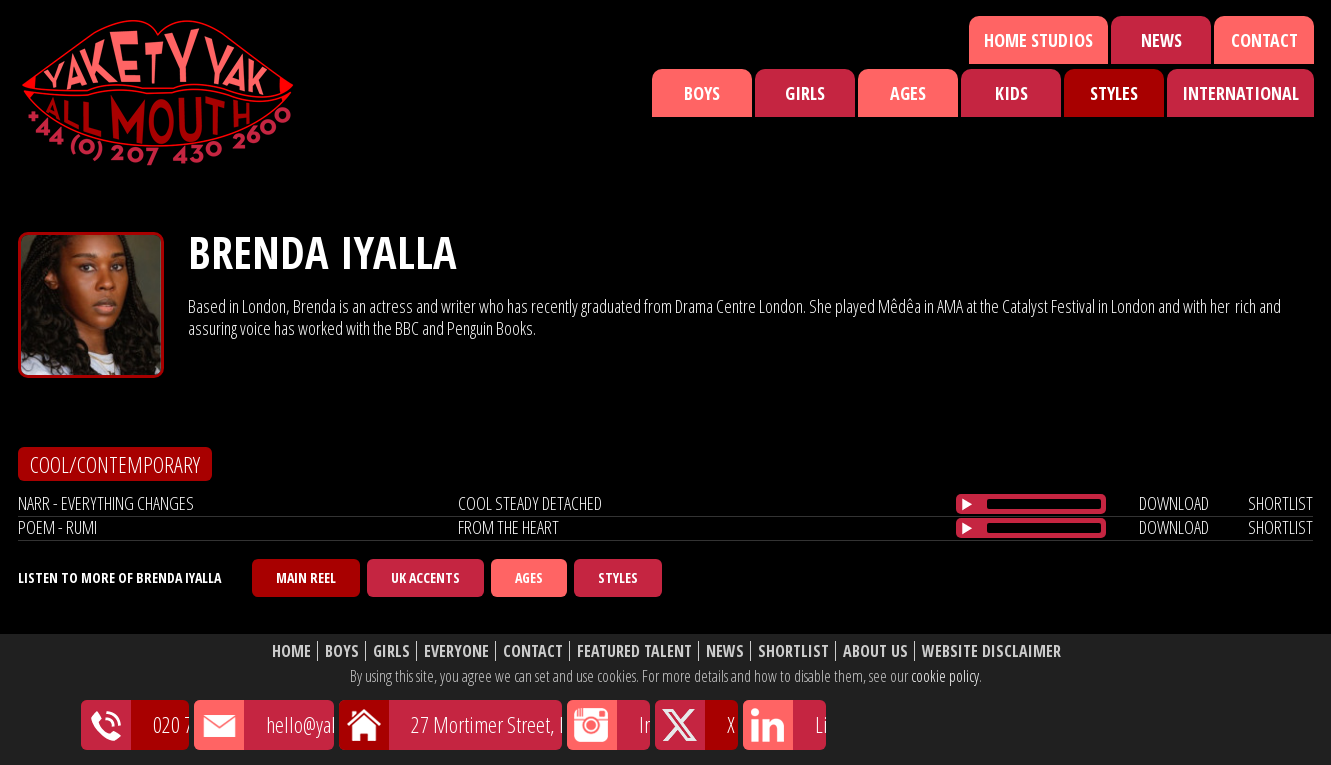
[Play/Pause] (967, 504)
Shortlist (793, 651)
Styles (1114, 93)
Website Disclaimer (991, 651)
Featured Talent (634, 651)
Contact (1264, 40)
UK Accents (425, 577)
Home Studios (1038, 40)
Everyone (456, 651)
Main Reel (306, 577)
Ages (908, 93)
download (1174, 503)
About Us (875, 651)
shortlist (1280, 503)
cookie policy (945, 676)
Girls (805, 93)
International (1240, 93)
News (1161, 40)
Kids (1011, 93)
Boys (702, 93)
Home (291, 651)
